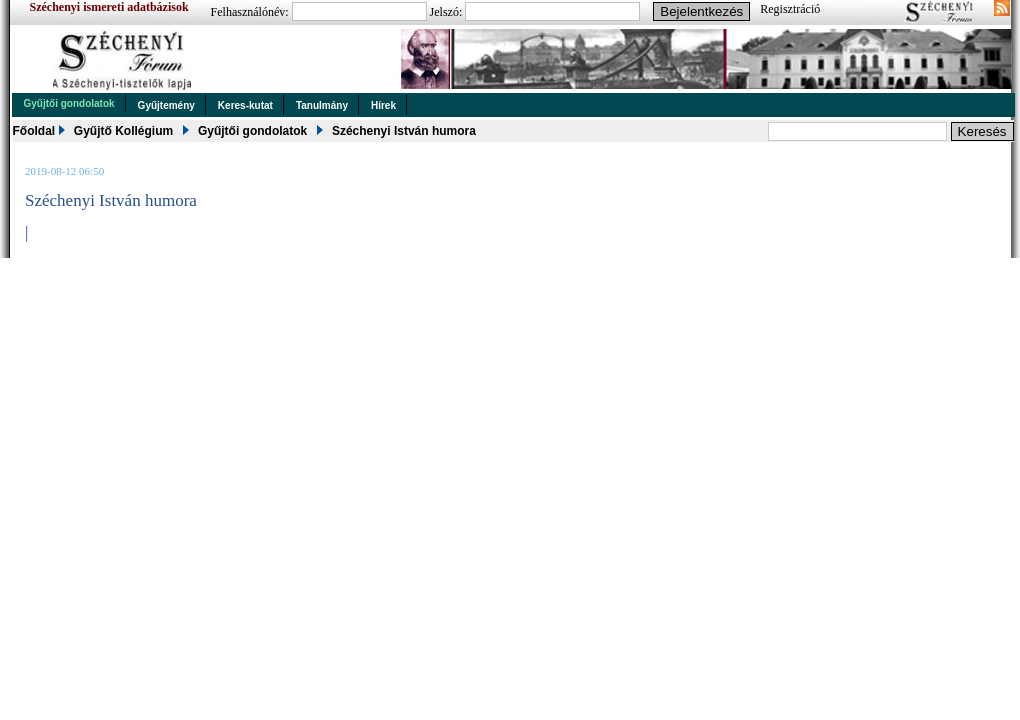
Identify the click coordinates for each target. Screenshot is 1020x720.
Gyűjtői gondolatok (69, 103)
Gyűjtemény (166, 105)
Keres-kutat (245, 105)
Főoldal (34, 131)
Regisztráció (790, 9)
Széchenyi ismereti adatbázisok (109, 7)
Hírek (383, 105)
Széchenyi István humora (404, 131)
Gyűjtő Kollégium (123, 131)
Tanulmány (322, 105)
